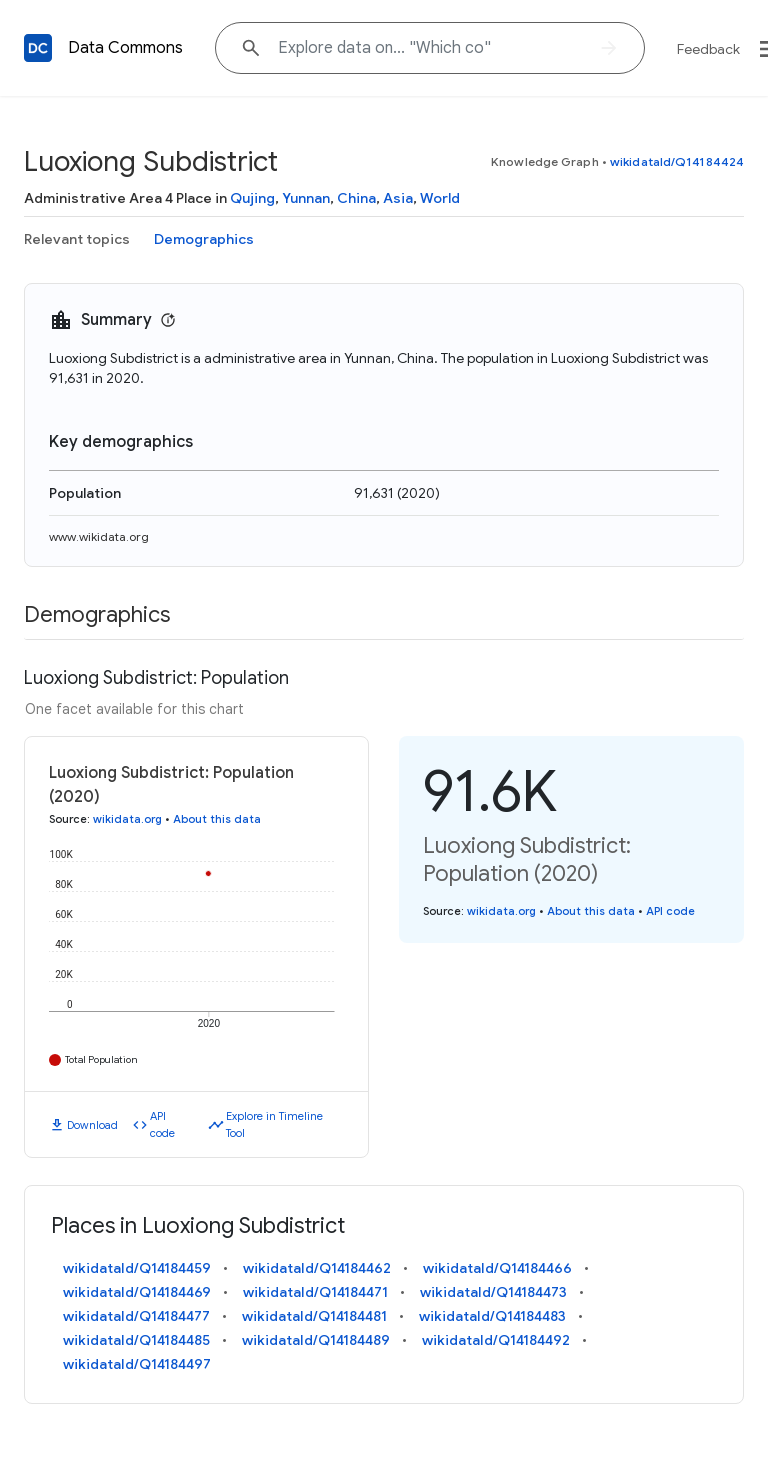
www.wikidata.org (99, 536)
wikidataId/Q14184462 (317, 1268)
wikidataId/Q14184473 (493, 1292)
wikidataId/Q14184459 (137, 1268)
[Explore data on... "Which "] (430, 48)
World (440, 198)
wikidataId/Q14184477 (136, 1316)
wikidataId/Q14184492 (496, 1340)
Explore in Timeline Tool (274, 1124)
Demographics (204, 239)
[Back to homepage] (38, 48)
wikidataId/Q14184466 (497, 1268)
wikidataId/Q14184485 (136, 1340)
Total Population (101, 1059)
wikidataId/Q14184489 (316, 1340)
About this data (217, 819)
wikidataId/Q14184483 (492, 1316)
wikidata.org (127, 819)
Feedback (708, 49)
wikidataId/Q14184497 (137, 1364)
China (356, 198)
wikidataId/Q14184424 (677, 161)
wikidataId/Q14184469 (137, 1292)
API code (162, 1124)
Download (92, 1125)
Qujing (252, 198)
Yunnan (306, 198)
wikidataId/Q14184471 (315, 1292)
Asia (398, 198)
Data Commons (125, 48)
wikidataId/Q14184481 (314, 1316)
